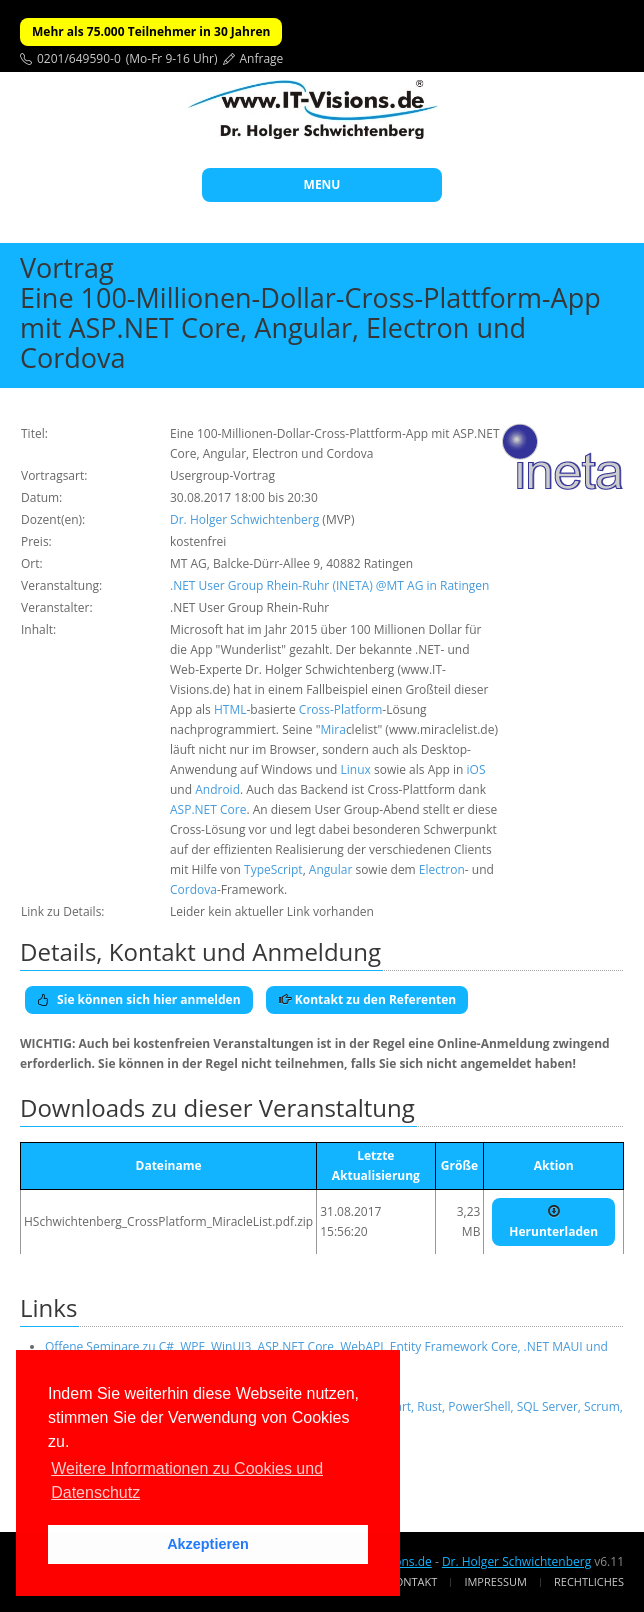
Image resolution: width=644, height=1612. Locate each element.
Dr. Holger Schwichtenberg (244, 519)
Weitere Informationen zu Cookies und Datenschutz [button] (187, 1480)
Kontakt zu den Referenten (367, 999)
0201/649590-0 (79, 58)
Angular (330, 869)
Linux (356, 769)
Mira (332, 729)
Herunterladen (553, 1222)
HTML (230, 709)
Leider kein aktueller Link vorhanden (272, 911)
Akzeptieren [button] (208, 1544)
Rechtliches (589, 1581)
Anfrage (262, 58)
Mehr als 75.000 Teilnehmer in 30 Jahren (151, 31)
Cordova (193, 889)
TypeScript (273, 869)
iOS (476, 769)
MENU (322, 184)
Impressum (495, 1581)
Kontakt (412, 1581)
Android (217, 789)
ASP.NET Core (208, 809)
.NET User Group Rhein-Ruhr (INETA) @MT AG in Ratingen (329, 585)
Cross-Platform (340, 709)
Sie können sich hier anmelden (139, 999)
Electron (442, 869)
